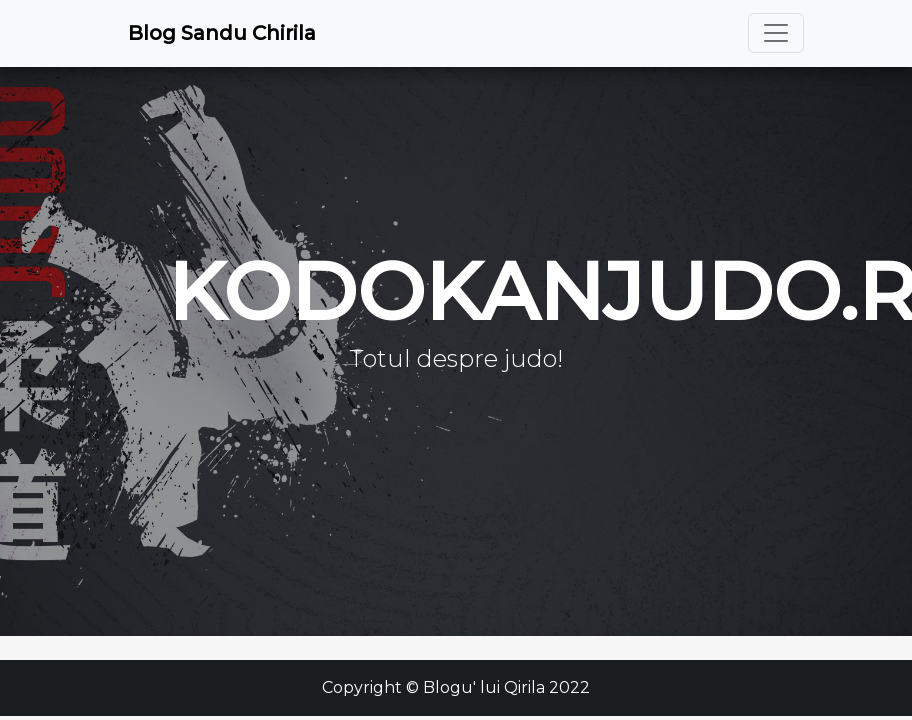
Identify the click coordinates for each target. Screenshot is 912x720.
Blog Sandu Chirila (222, 33)
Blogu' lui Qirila (484, 687)
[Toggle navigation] (776, 33)
